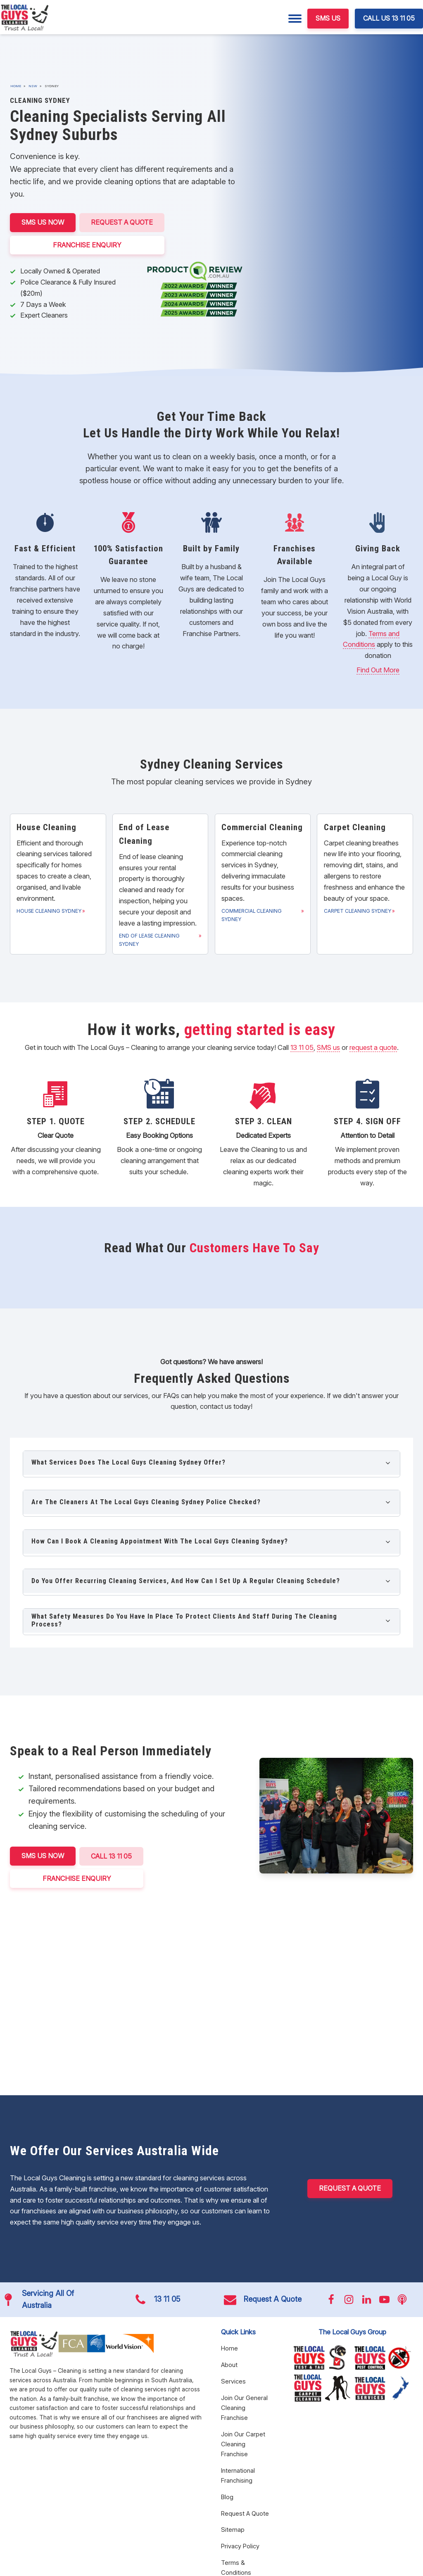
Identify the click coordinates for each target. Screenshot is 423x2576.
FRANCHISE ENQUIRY (87, 244)
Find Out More (377, 669)
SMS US (328, 18)
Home (15, 86)
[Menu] (295, 19)
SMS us (328, 1047)
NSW (33, 86)
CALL (111, 1856)
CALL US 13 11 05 (389, 18)
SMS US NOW (42, 222)
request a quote (373, 1047)
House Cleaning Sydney (49, 911)
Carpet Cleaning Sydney (357, 911)
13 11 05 (302, 1047)
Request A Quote (122, 222)
